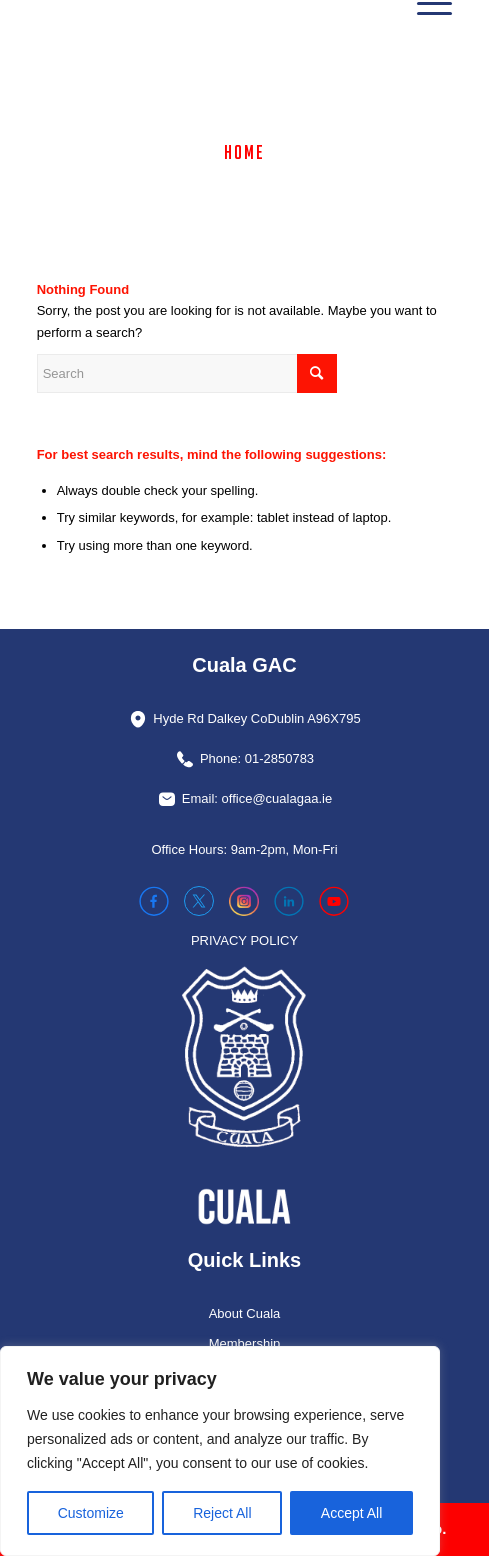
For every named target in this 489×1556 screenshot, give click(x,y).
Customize (91, 1513)
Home (244, 152)
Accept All (351, 1513)
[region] (220, 1451)
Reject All (222, 1513)
